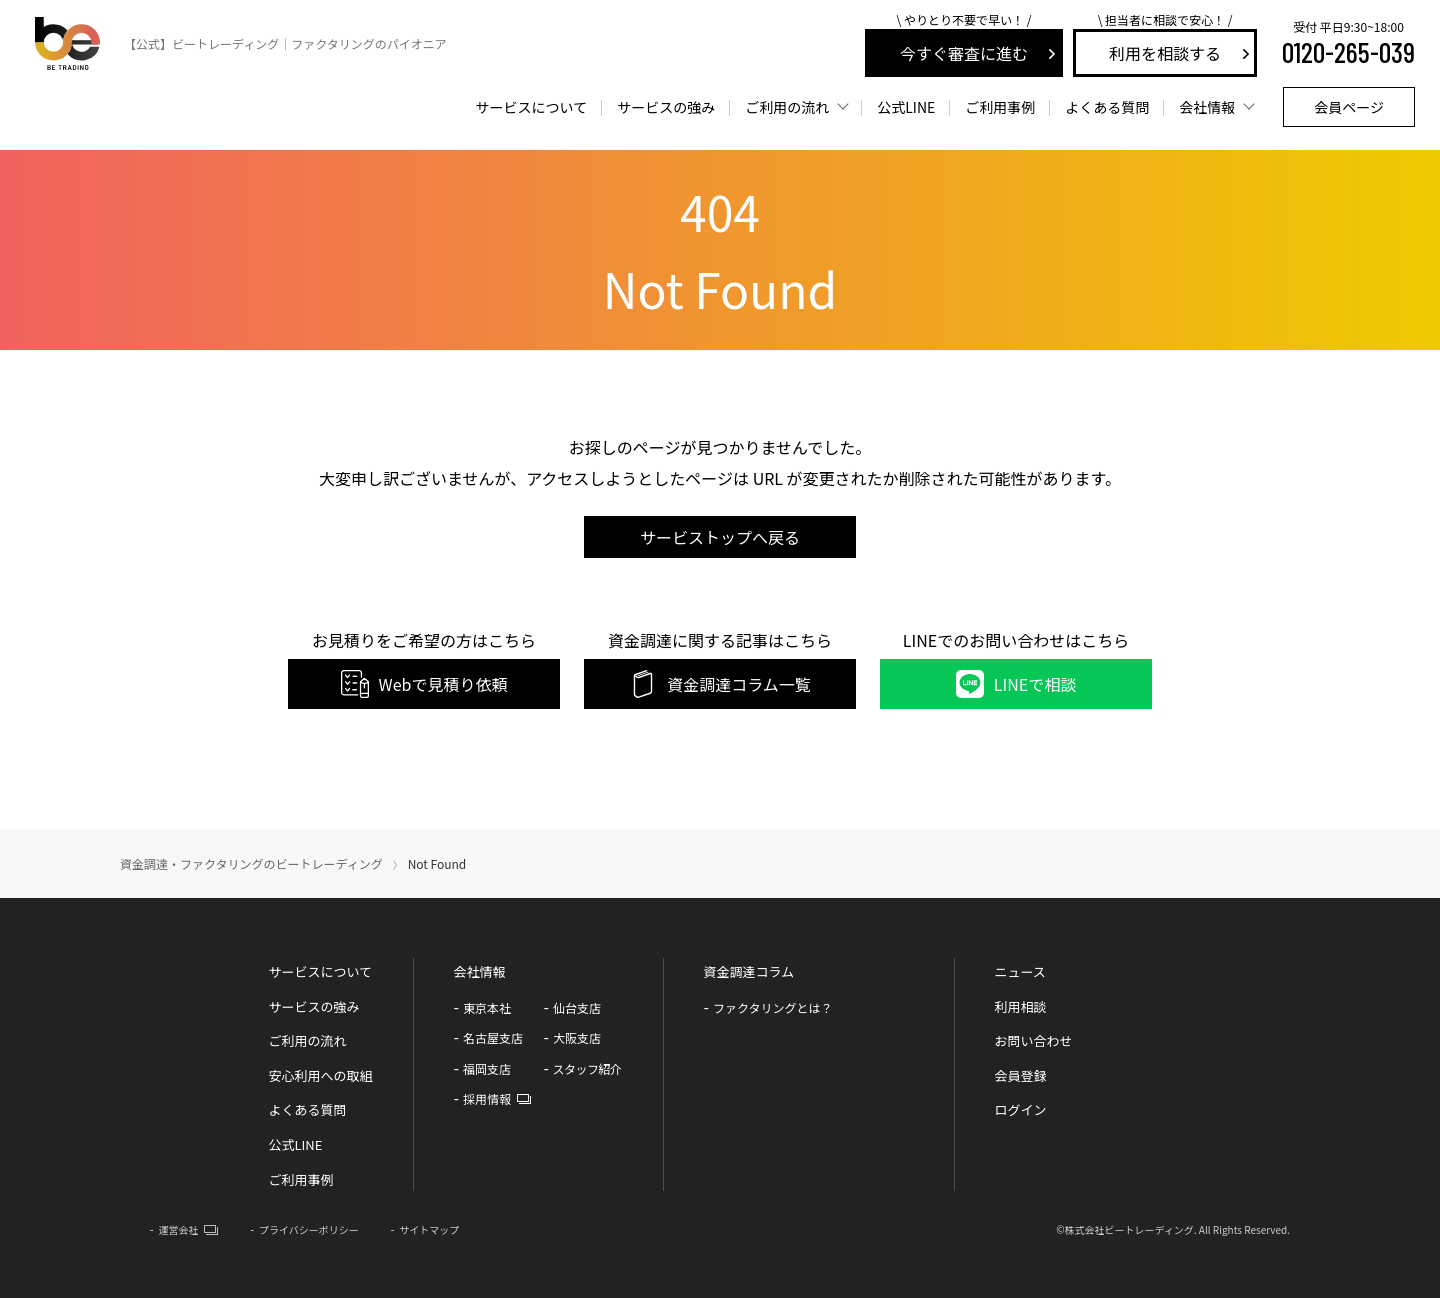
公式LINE (295, 1144)
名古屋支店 (493, 1037)
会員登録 (1021, 1075)
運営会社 (178, 1229)
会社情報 (1207, 107)
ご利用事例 (1000, 107)
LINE (906, 107)
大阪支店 (577, 1037)
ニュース (1020, 971)
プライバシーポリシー (309, 1229)
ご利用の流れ (787, 107)
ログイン (1021, 1109)
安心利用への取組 (320, 1075)
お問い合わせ (1034, 1040)
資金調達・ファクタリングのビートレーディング (251, 863)
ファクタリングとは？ (773, 1007)
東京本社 (487, 1007)
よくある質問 (1107, 107)
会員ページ (1349, 107)
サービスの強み (666, 107)
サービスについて (532, 107)
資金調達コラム (749, 971)
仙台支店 (577, 1007)
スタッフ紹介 (587, 1068)
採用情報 (487, 1098)
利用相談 (1021, 1006)
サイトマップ (429, 1229)
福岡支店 (487, 1068)
